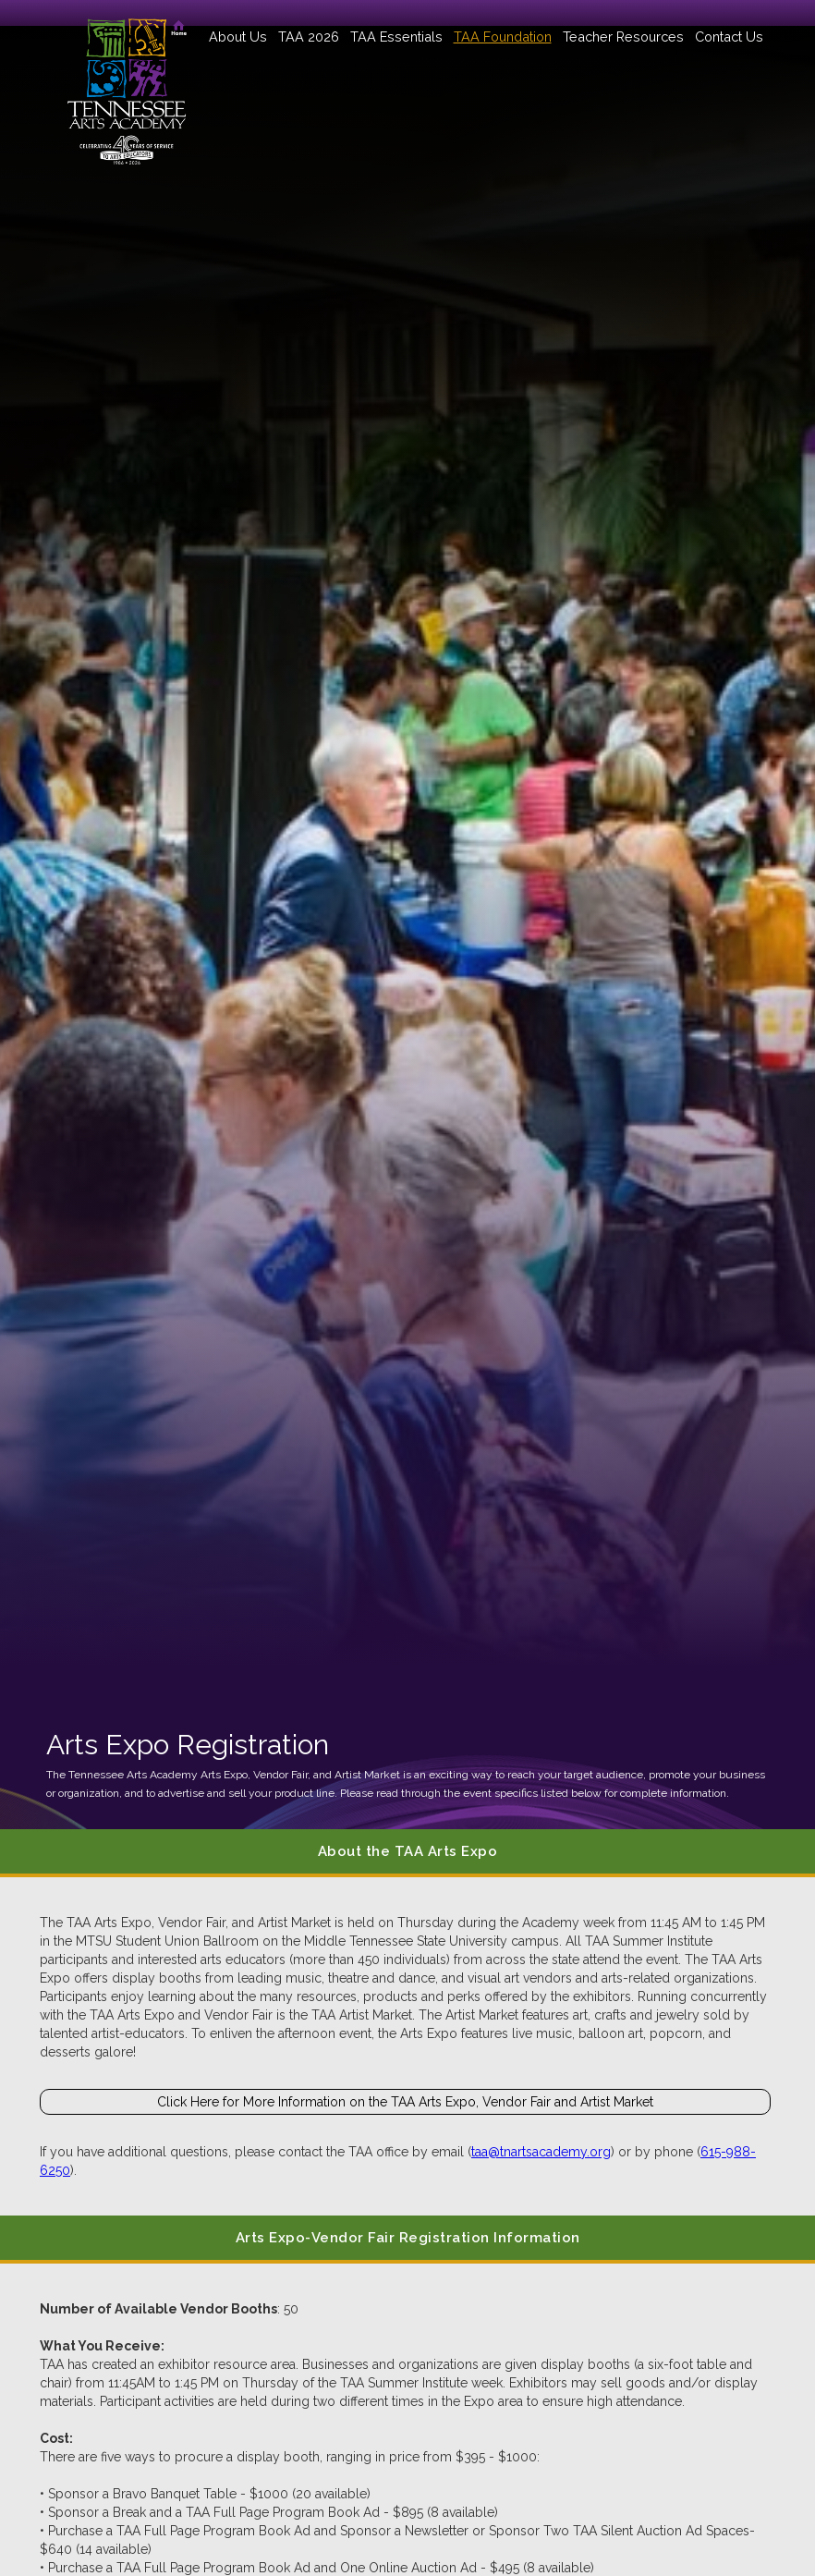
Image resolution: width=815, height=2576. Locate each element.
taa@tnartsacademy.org (541, 2151)
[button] (238, 36)
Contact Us (729, 36)
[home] (127, 82)
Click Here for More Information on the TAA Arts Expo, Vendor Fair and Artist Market (405, 2101)
